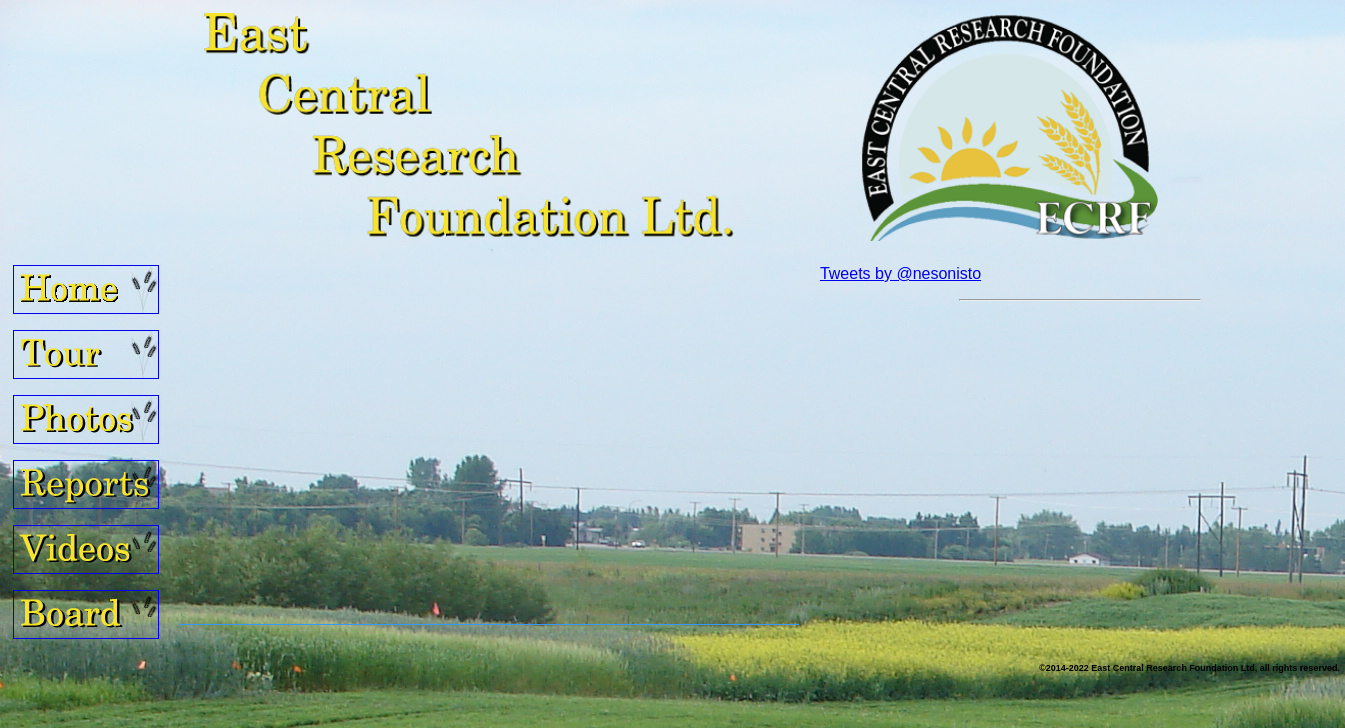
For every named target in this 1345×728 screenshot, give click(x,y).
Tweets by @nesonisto (900, 273)
